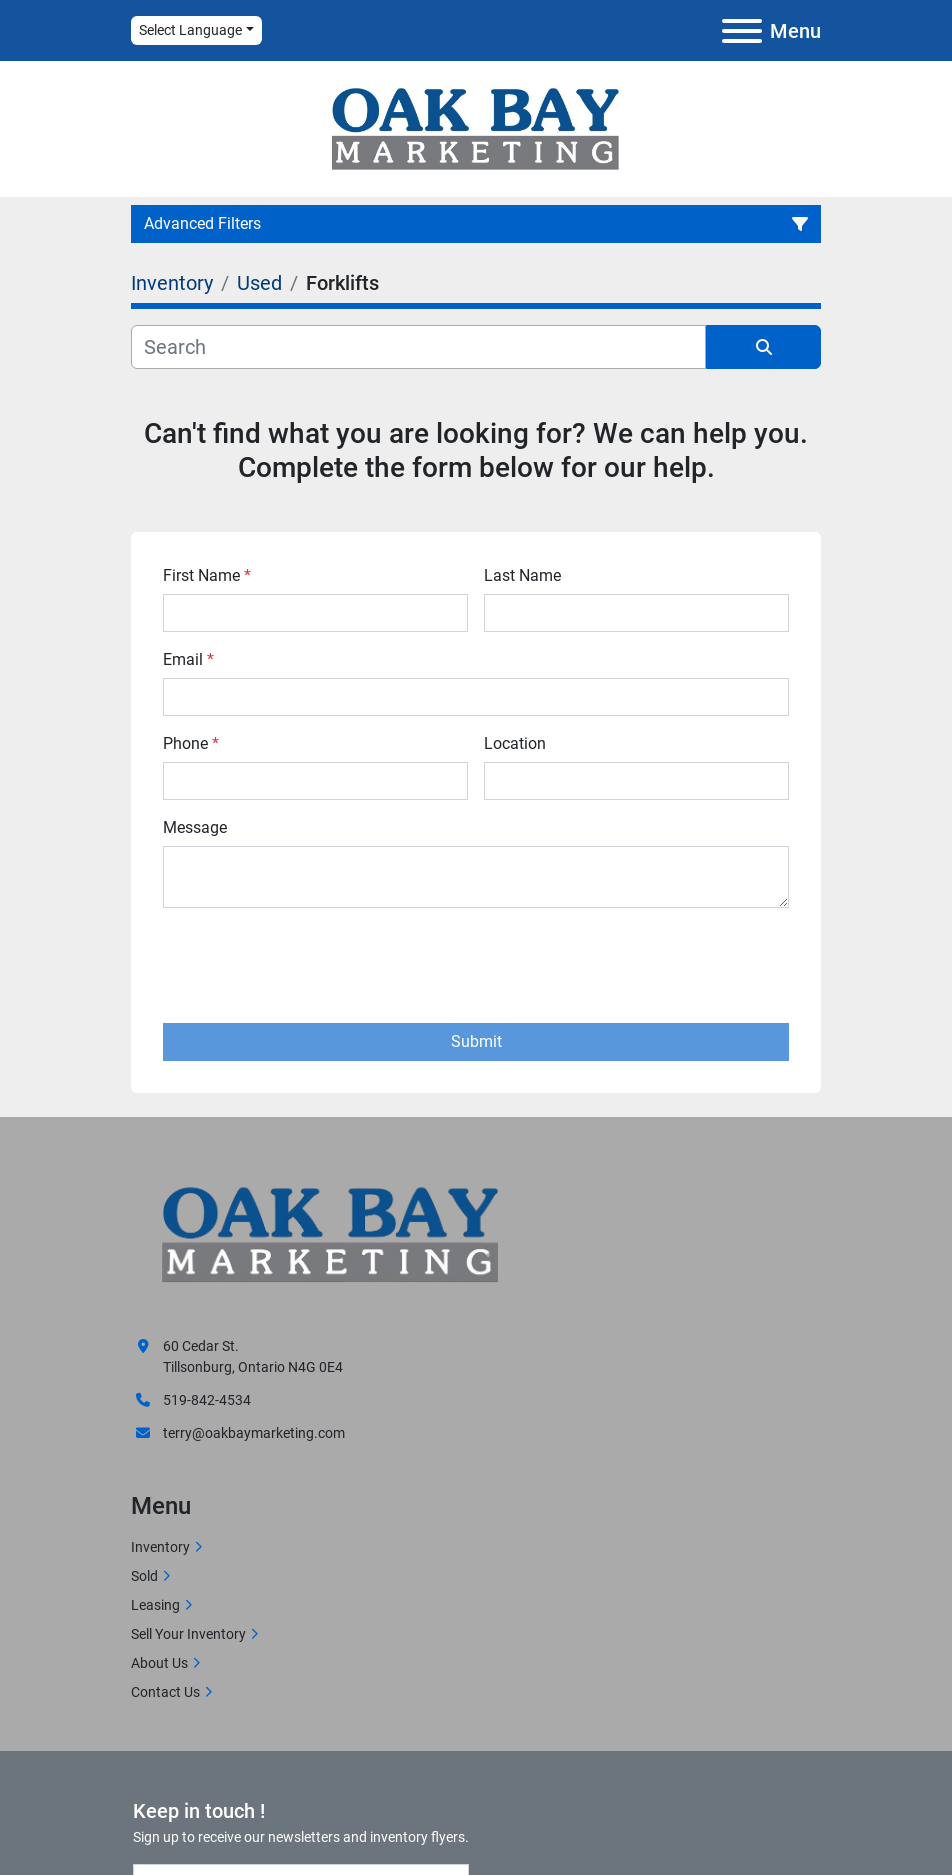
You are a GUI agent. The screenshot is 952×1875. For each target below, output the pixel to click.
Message (195, 827)
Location (515, 743)
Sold (144, 1576)
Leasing (155, 1605)
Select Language (190, 30)
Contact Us (165, 1692)
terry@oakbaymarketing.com (254, 1433)
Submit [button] (476, 1041)
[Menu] (742, 31)
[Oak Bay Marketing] (331, 1238)
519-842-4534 (207, 1400)
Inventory (160, 1547)
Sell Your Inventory (188, 1634)
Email (188, 659)
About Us (159, 1663)
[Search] (418, 347)
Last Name (522, 575)
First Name (207, 575)
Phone (191, 743)
